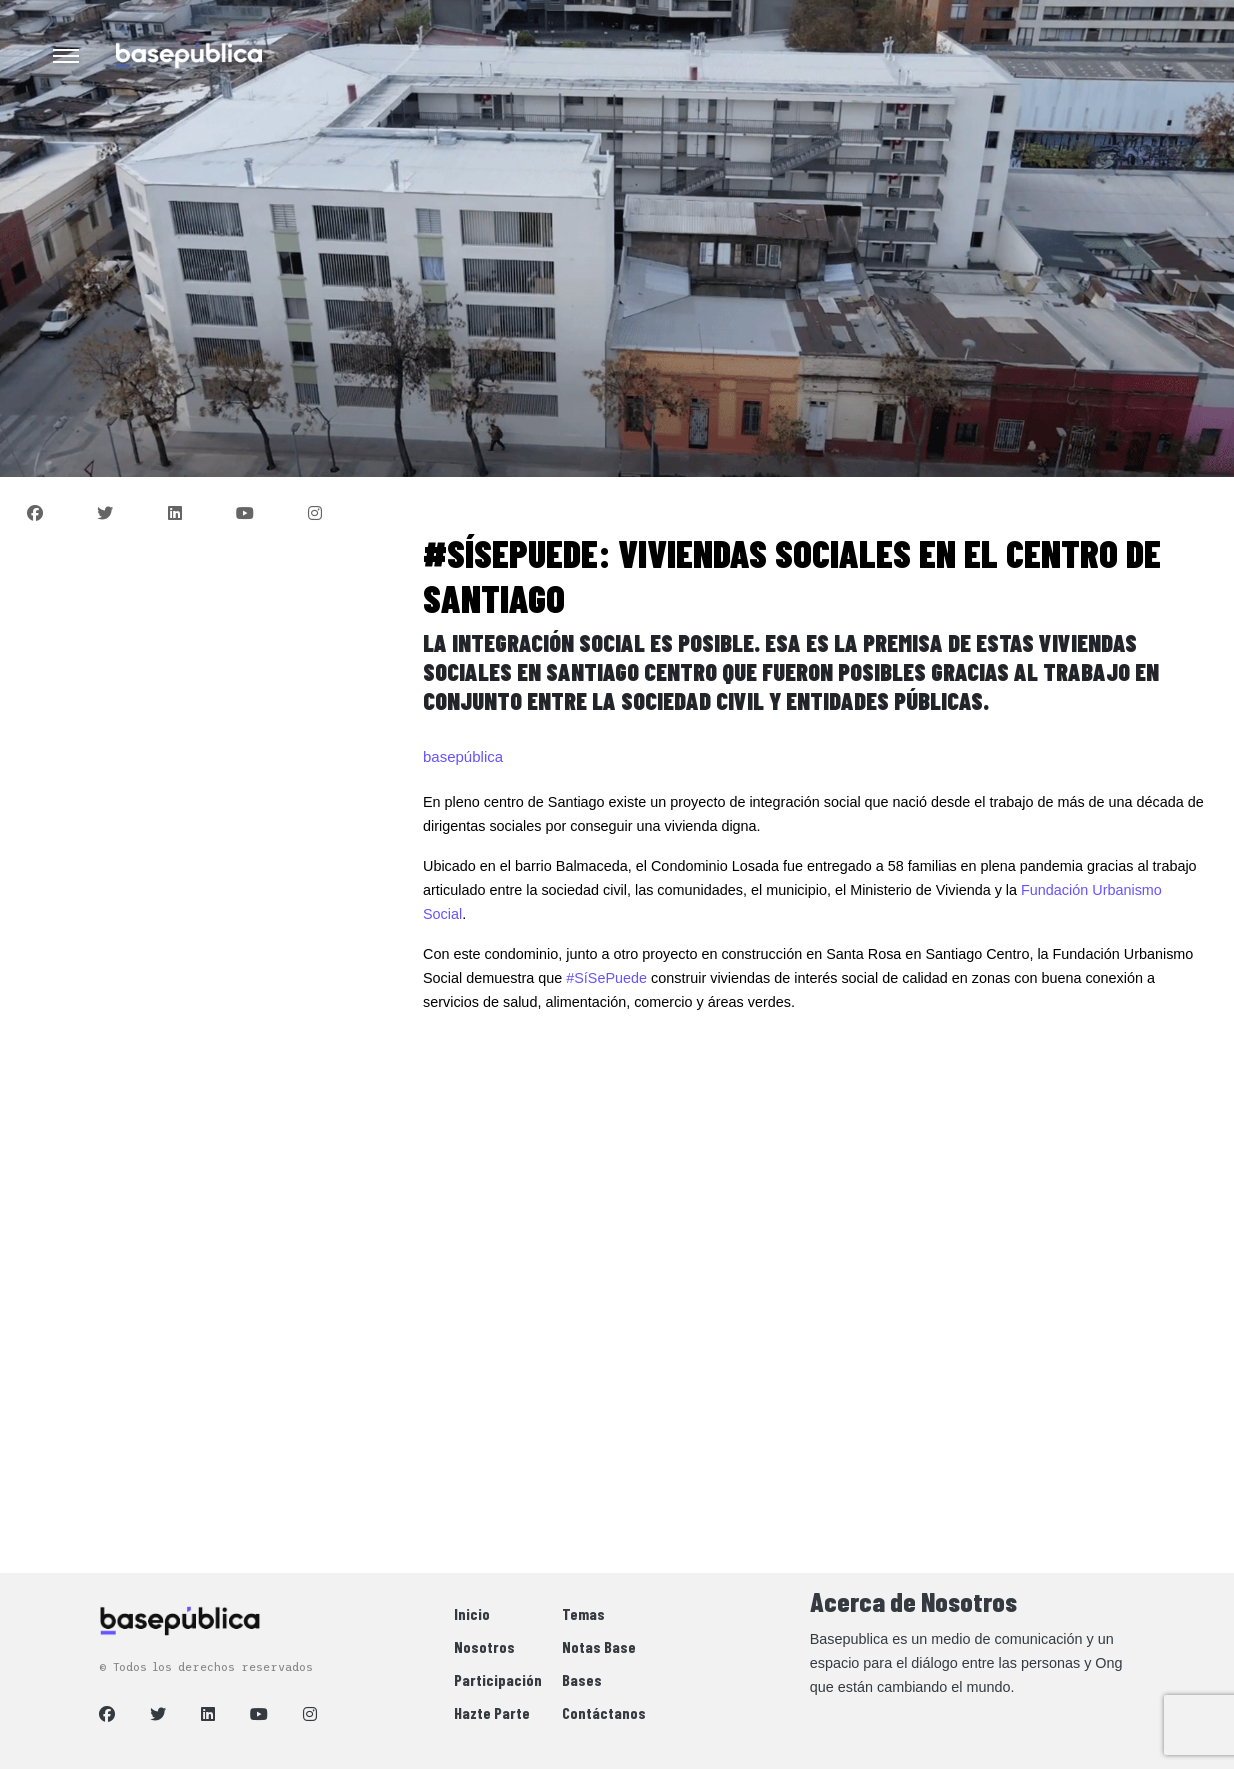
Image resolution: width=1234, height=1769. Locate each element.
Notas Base (599, 1646)
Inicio (472, 1613)
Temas (583, 1613)
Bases (582, 1679)
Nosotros (484, 1646)
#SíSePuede (606, 978)
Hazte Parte (492, 1712)
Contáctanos (604, 1712)
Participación (498, 1679)
